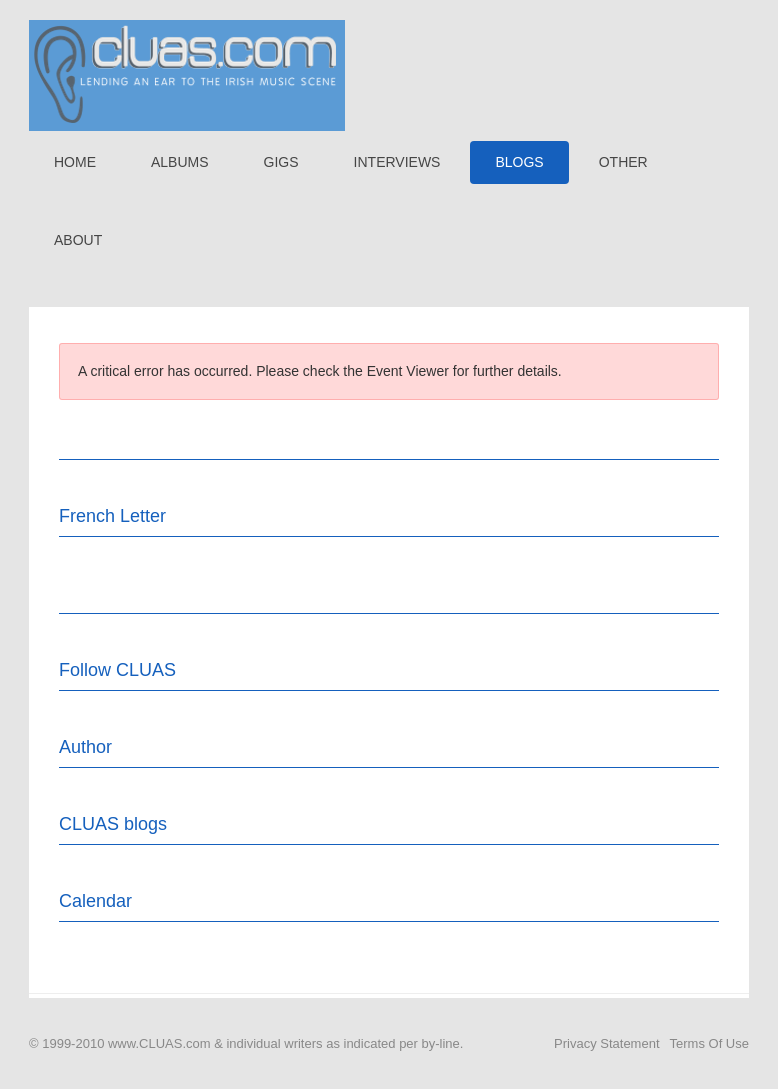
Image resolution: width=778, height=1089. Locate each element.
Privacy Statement (607, 1043)
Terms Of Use (709, 1043)
